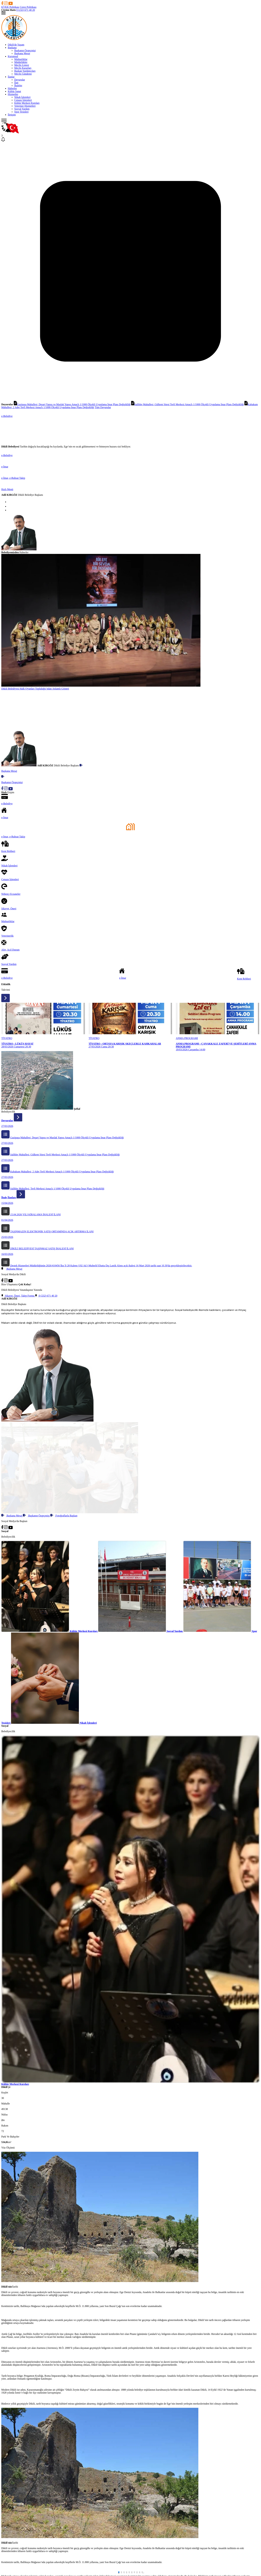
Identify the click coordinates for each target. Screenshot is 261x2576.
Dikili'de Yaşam (16, 44)
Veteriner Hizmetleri (25, 106)
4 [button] (126, 2572)
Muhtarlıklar (20, 59)
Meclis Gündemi (23, 73)
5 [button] (129, 2572)
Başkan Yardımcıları (25, 71)
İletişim (12, 114)
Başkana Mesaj (22, 53)
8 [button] (137, 2572)
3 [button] (124, 2572)
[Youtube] (10, 4)
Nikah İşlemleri (22, 97)
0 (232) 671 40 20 (25, 10)
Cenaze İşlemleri (23, 100)
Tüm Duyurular (103, 407)
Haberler (12, 88)
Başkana (12, 47)
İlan (16, 82)
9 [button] (139, 2572)
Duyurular (19, 79)
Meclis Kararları (22, 68)
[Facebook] (2, 4)
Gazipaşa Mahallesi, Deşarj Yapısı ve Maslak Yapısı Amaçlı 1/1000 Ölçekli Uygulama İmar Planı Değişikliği (72, 404)
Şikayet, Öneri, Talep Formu (18, 1295)
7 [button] (134, 2572)
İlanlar (11, 76)
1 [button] (118, 2572)
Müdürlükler (20, 62)
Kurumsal (13, 56)
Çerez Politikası (28, 7)
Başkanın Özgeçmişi (25, 50)
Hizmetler (13, 94)
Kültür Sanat (14, 91)
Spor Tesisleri (21, 111)
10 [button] (142, 2572)
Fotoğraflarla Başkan (63, 1515)
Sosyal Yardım (21, 108)
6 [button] (131, 2572)
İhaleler (18, 85)
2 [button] (121, 2572)
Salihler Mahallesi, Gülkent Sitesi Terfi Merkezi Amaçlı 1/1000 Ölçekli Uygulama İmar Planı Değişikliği (187, 404)
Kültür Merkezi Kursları (27, 103)
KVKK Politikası (10, 7)
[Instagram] (6, 4)
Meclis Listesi (21, 65)
